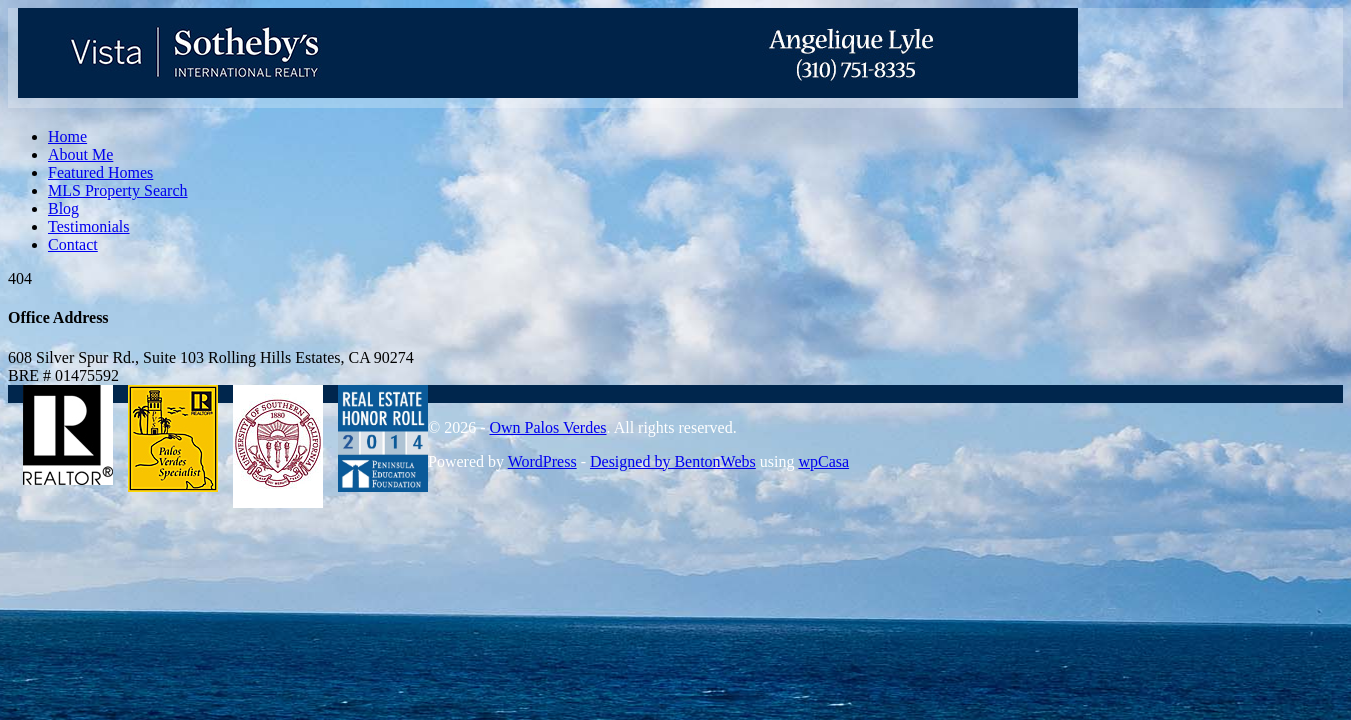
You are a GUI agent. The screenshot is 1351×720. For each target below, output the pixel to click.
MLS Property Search (118, 190)
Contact (73, 244)
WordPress (542, 461)
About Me (80, 154)
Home (67, 136)
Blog (63, 208)
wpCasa (823, 461)
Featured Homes (100, 172)
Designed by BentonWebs (673, 461)
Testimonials (89, 226)
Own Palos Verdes (547, 427)
